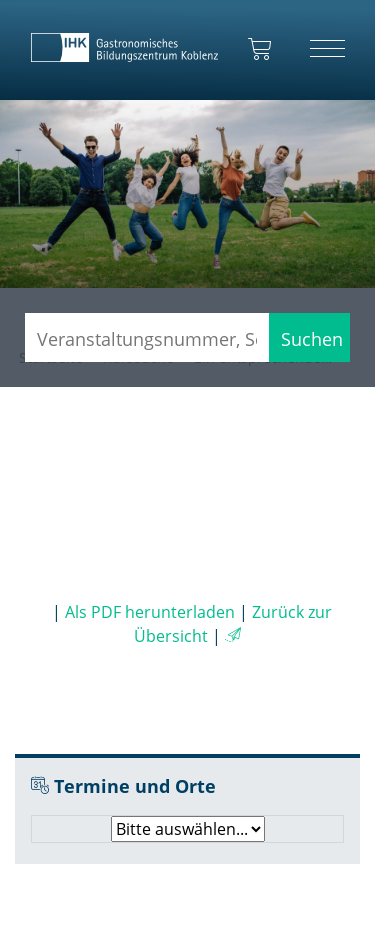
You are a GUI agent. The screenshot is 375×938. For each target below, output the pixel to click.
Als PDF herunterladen (150, 612)
